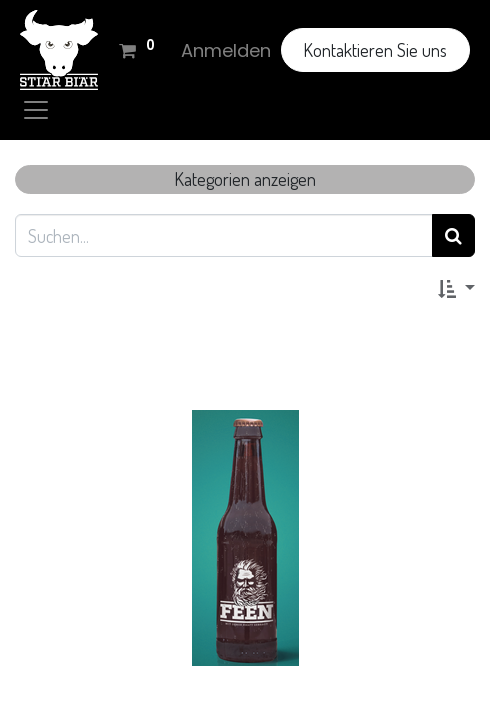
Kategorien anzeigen (245, 179)
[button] (456, 287)
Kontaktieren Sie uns (375, 50)
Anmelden (226, 50)
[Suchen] (453, 235)
